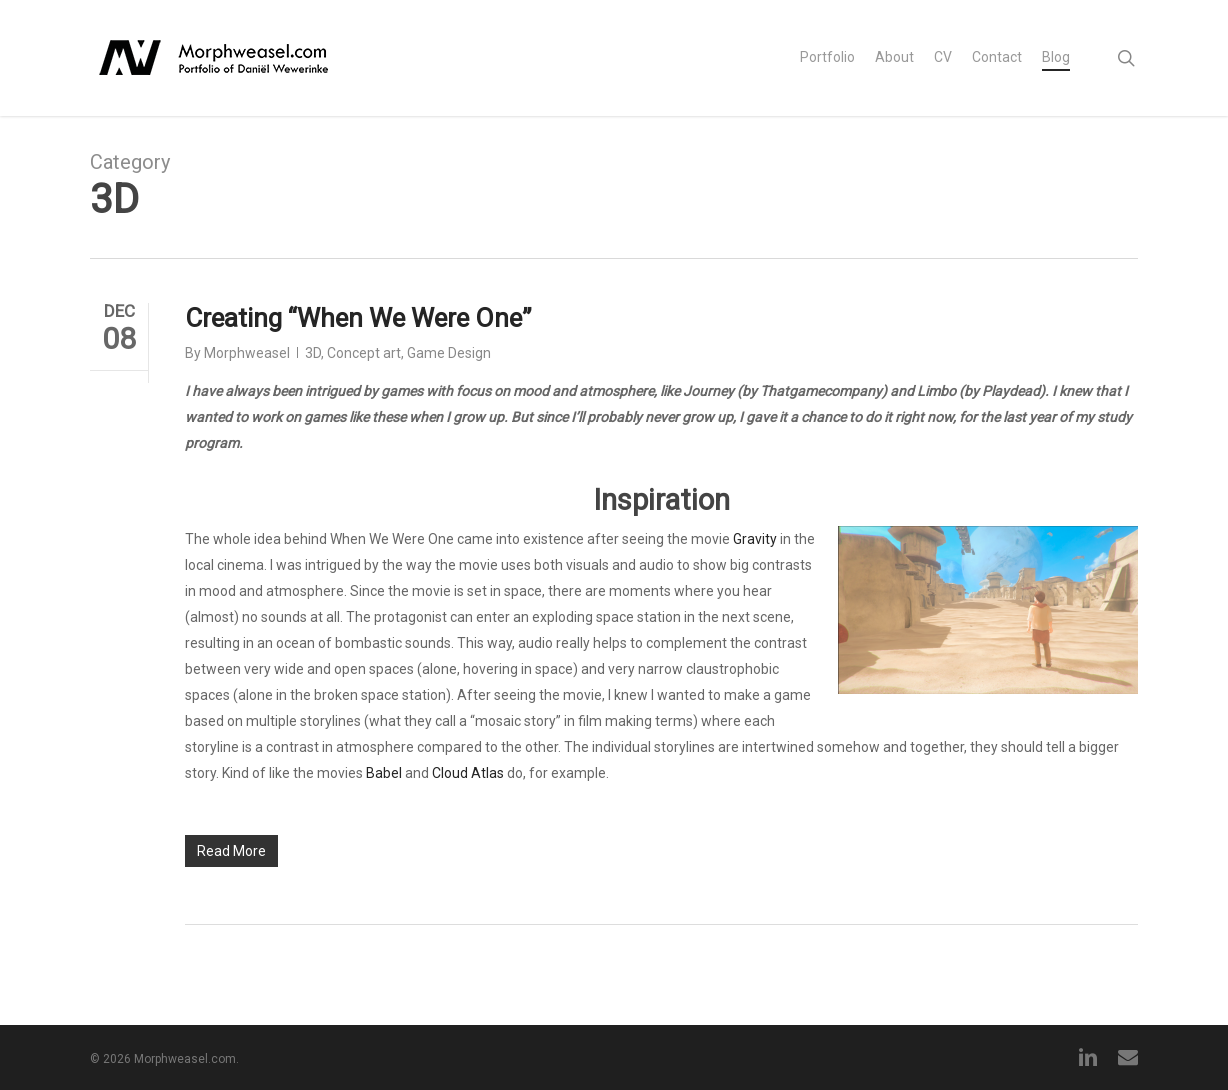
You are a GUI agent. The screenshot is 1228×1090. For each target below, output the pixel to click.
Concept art (364, 353)
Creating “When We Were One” (358, 318)
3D (313, 353)
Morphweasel (247, 353)
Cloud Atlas (468, 773)
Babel (384, 773)
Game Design (449, 353)
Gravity (755, 539)
